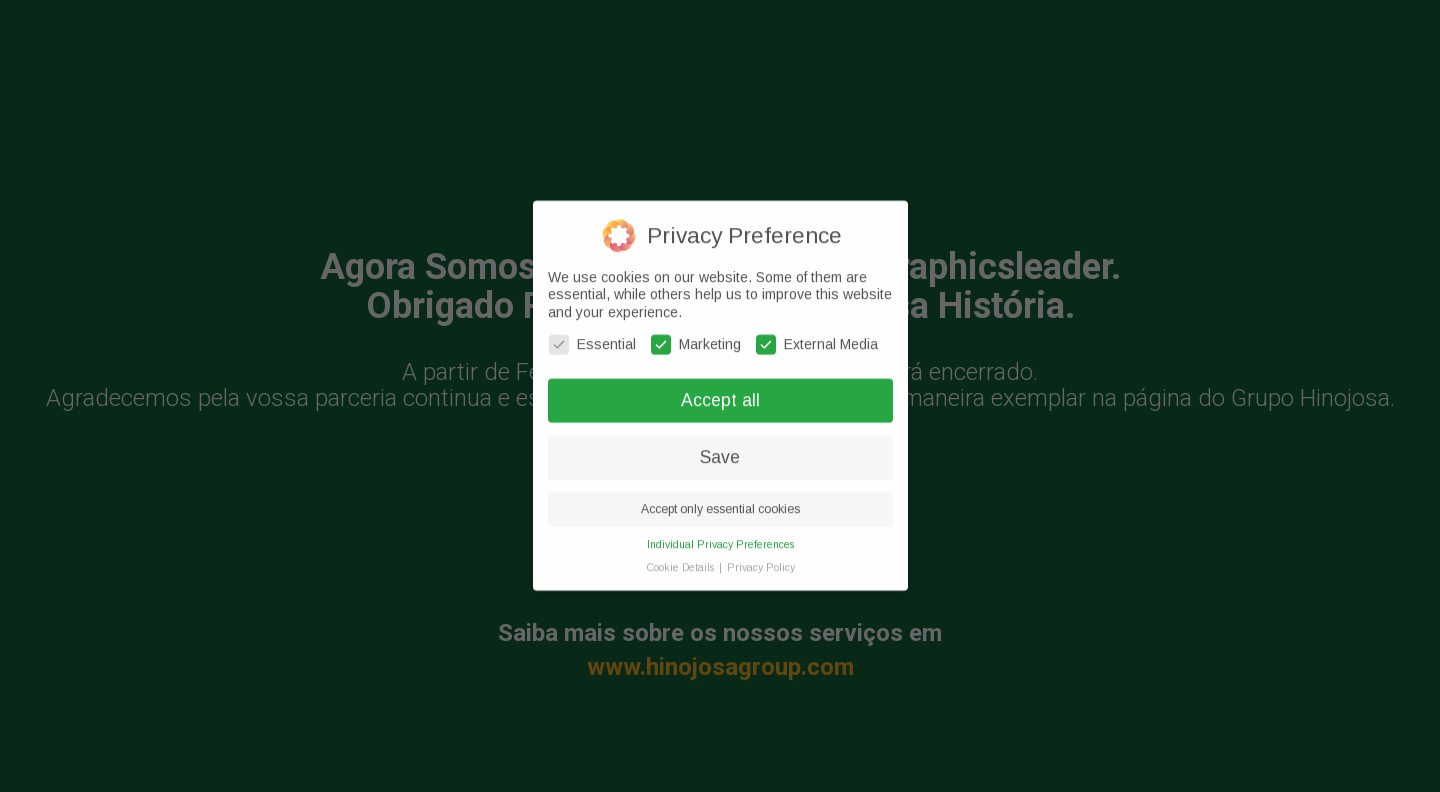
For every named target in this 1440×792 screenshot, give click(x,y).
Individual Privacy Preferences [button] (720, 536)
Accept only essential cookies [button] (720, 501)
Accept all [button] (720, 392)
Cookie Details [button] (681, 559)
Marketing (696, 336)
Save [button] (720, 449)
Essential (592, 336)
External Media (817, 336)
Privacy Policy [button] (761, 559)
